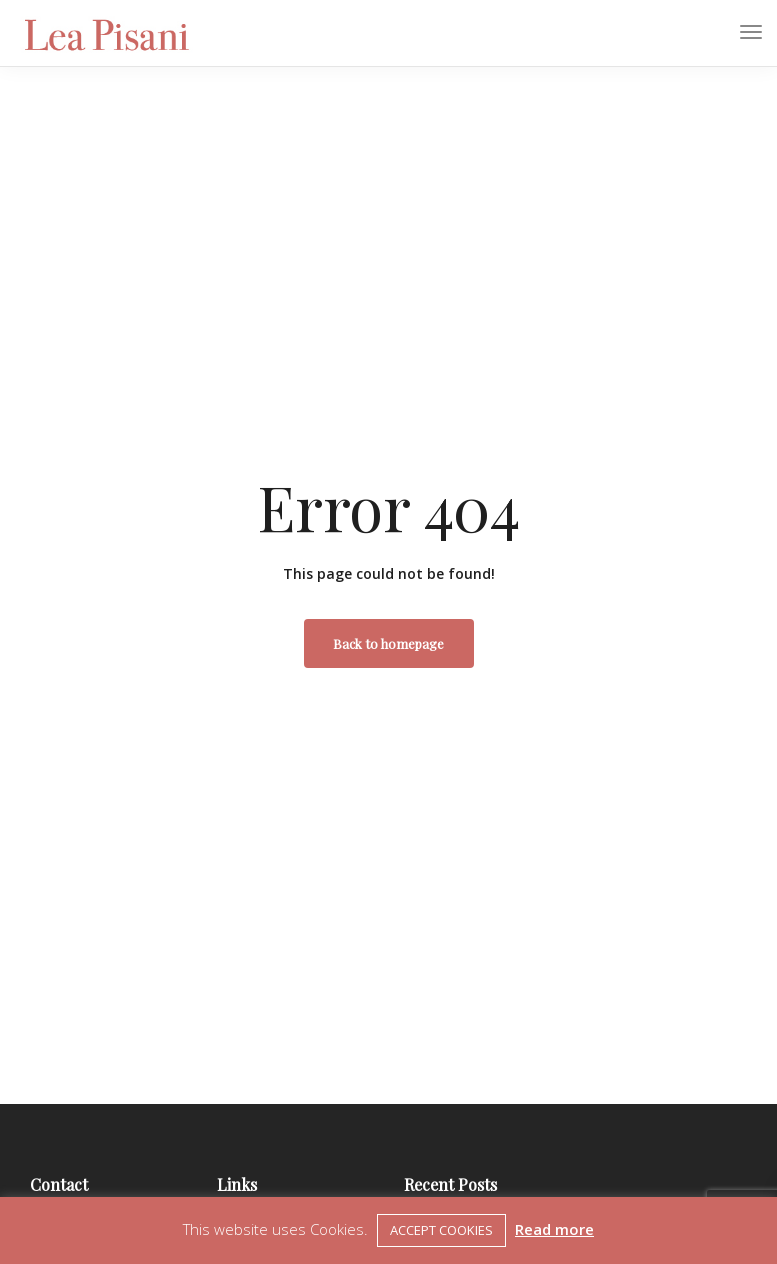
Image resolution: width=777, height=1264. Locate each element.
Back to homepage (388, 643)
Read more (554, 1229)
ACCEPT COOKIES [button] (441, 1230)
